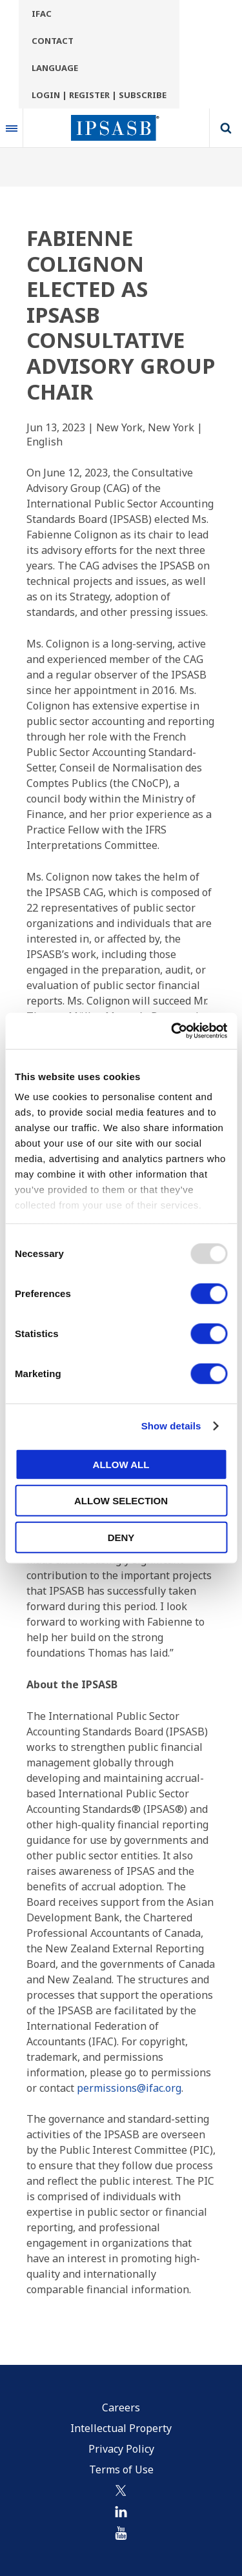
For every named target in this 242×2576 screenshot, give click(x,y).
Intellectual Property (121, 2428)
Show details (171, 1425)
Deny (121, 1536)
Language (55, 68)
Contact (53, 40)
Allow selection (121, 1500)
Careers (121, 2407)
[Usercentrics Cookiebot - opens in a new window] (172, 1031)
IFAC (42, 13)
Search (226, 128)
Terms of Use (121, 2469)
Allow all (121, 1463)
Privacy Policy (121, 2449)
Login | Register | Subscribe (99, 95)
